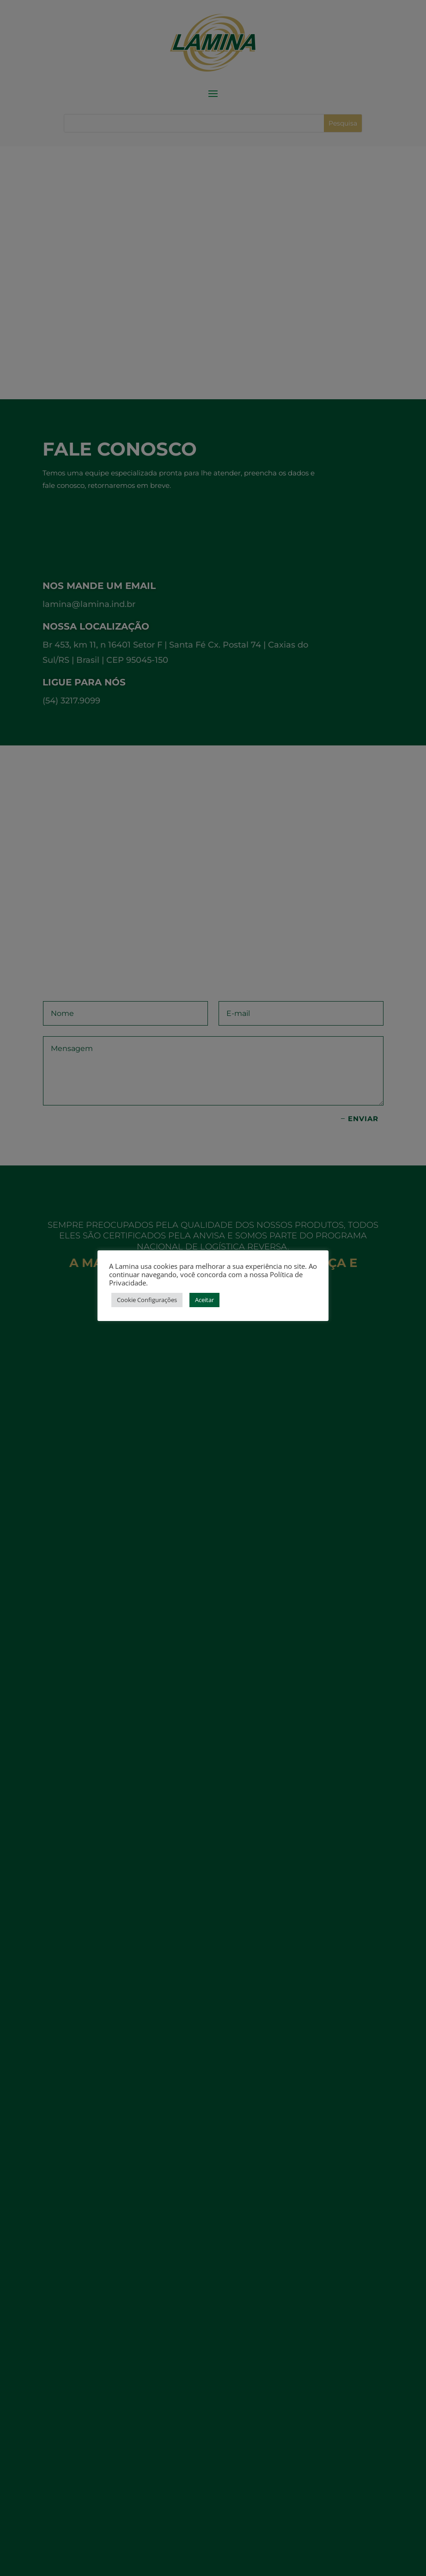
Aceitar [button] (204, 1300)
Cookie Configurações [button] (147, 1300)
